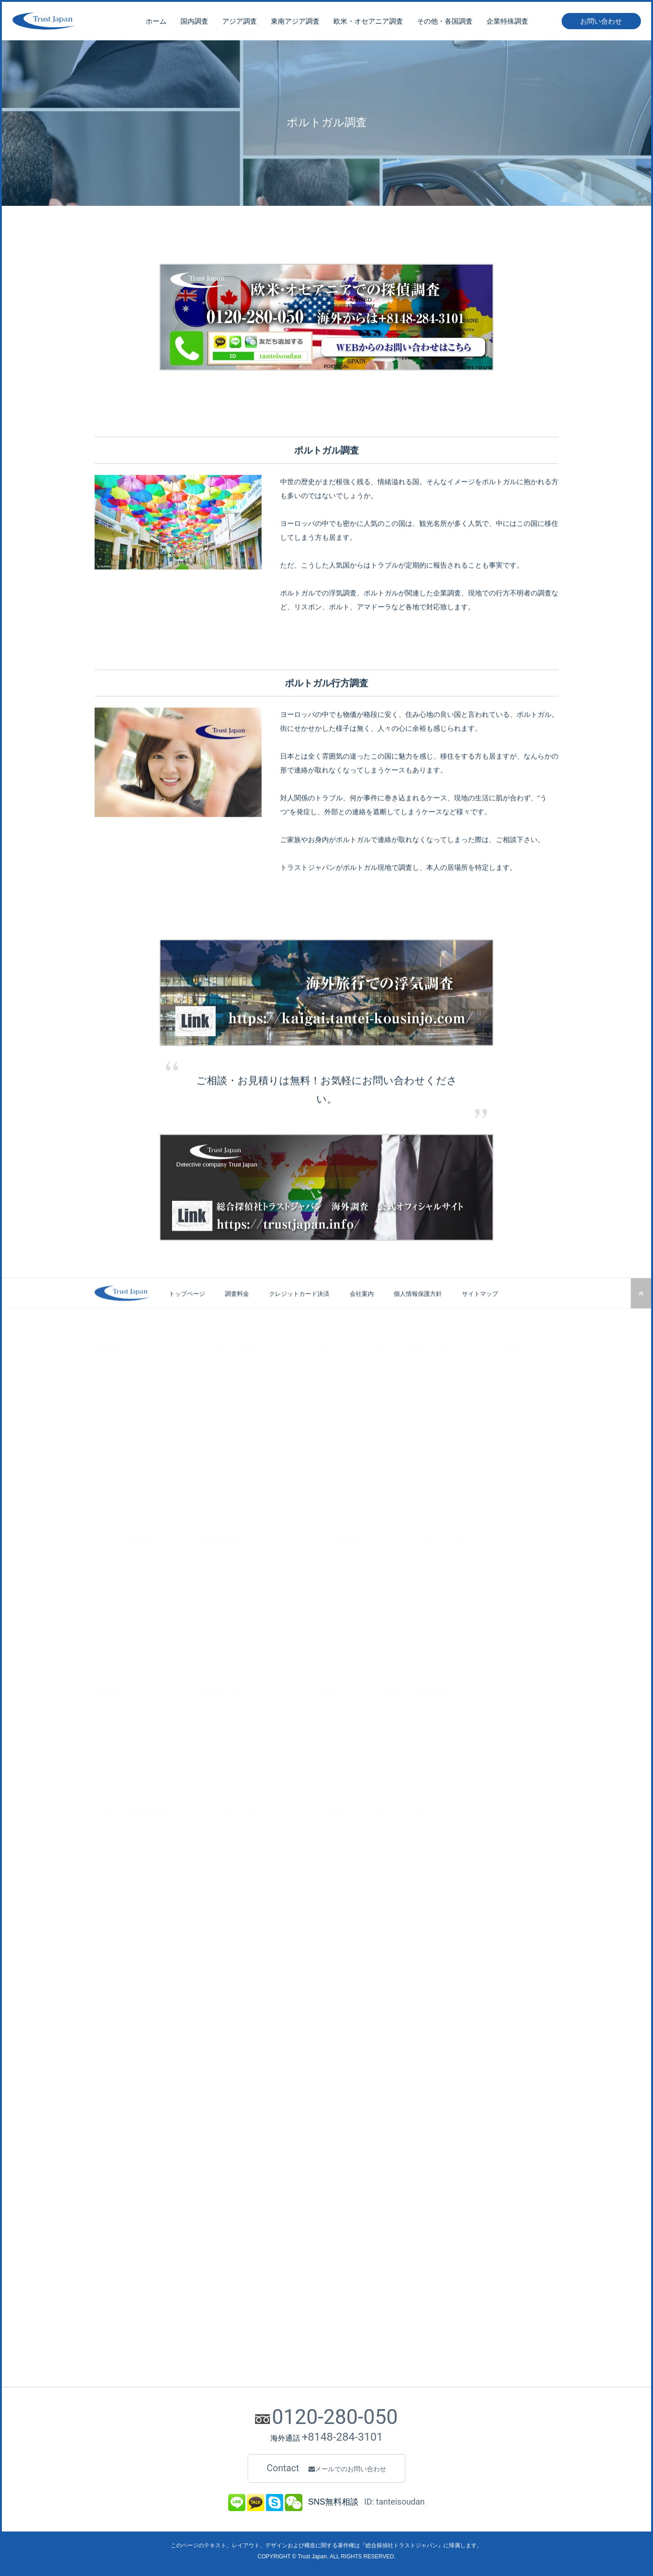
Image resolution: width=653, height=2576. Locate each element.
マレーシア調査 (393, 1396)
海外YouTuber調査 (330, 1612)
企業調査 (107, 1418)
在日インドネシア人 (224, 1428)
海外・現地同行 (206, 1752)
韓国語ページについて (446, 1719)
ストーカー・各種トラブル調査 (137, 1385)
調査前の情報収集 (354, 1837)
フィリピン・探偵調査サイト (454, 1946)
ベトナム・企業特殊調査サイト (457, 2087)
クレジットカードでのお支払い (137, 2335)
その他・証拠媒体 (119, 1837)
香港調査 (306, 1396)
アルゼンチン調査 (119, 1580)
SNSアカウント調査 (333, 1568)
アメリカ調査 (460, 1364)
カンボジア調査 (393, 1428)
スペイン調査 (460, 1494)
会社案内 (362, 1313)
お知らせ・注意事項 (363, 1809)
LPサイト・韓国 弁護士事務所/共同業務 (468, 2163)
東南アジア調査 (295, 23)
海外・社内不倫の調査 (227, 1612)
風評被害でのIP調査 (332, 1634)
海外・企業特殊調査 (224, 1568)
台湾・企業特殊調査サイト (451, 2044)
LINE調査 (318, 1558)
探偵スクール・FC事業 (360, 1690)
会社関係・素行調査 (122, 1428)
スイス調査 (457, 1472)
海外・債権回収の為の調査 (221, 1730)
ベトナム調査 (390, 1385)
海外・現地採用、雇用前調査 (236, 1623)
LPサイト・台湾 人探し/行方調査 (459, 2228)
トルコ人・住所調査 (122, 1741)
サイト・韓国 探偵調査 (446, 2152)
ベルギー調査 (460, 1450)
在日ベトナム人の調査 (227, 1407)
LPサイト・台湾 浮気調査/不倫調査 (462, 2217)
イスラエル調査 (116, 1623)
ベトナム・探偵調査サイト (451, 1924)
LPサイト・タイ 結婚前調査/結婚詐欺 (465, 2195)
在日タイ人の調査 (221, 1396)
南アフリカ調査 (116, 1644)
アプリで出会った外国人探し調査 (453, 1623)
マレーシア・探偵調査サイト (454, 1913)
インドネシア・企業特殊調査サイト (463, 2098)
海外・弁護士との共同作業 (221, 1773)
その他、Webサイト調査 (339, 1666)
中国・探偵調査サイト (445, 1848)
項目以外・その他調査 (125, 1440)
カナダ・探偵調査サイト (448, 1978)
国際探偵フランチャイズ (355, 1719)
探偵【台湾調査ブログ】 (448, 2249)
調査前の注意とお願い (360, 1848)
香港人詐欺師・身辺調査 (128, 1763)
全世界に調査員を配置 (251, 1881)
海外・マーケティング (215, 1708)
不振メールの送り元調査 (339, 1623)
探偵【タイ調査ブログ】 (448, 2260)
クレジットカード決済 (299, 1313)
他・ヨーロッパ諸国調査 (475, 1516)
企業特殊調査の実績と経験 (257, 1848)
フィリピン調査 (393, 1407)
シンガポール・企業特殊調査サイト (463, 2065)
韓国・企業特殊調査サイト (451, 2032)
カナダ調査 (457, 1375)
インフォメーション (128, 2285)
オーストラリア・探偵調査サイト (460, 2000)
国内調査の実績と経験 (251, 1827)
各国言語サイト (442, 1690)
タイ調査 (384, 1364)
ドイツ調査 (457, 1440)
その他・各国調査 (445, 23)
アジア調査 (239, 23)
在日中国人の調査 (221, 1364)
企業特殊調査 (507, 23)
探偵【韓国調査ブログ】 (448, 2239)
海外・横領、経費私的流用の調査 (242, 1601)
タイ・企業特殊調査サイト (451, 2054)
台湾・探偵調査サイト (445, 1870)
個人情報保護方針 (418, 1313)
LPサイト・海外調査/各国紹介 (455, 2130)
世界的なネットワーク (251, 1859)
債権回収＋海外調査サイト (451, 2119)
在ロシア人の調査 (221, 1472)
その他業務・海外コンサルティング (244, 1690)
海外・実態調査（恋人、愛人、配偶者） (462, 1580)
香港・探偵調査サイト (445, 1881)
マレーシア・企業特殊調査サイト (460, 2076)
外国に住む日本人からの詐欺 (447, 1644)
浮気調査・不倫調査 (122, 1364)
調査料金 (237, 1313)
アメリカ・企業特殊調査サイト (457, 2108)
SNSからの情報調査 (333, 1580)
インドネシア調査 (396, 1375)
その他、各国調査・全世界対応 (137, 1666)
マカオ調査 (309, 1407)
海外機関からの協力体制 (254, 1870)
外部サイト (433, 1809)
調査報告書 (110, 1827)
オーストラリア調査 (469, 1385)
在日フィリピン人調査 (227, 1418)
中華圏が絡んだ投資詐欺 (441, 1612)
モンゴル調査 (312, 1418)
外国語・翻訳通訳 (209, 1784)
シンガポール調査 (396, 1418)
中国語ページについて (446, 1708)
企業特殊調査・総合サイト (451, 2011)
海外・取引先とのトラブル (233, 1634)
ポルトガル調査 (463, 1504)
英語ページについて (443, 1730)
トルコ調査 (110, 1558)
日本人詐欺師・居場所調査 (131, 1752)
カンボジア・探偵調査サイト (454, 1956)
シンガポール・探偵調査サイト (457, 1903)
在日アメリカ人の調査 (227, 1450)
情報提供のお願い (354, 1827)
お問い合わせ (601, 23)
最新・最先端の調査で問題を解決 (266, 1892)
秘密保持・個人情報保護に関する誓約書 (149, 1870)
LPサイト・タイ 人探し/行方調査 (459, 2185)
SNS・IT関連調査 (335, 1540)
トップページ (32, 226)
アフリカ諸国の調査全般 (128, 1655)
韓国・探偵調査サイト (445, 1859)
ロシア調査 (457, 1407)
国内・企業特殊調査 (224, 1558)
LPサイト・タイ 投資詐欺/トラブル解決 (468, 2206)
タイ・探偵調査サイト (445, 1892)
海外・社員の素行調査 (227, 1580)
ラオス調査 (387, 1440)
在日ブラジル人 (218, 1440)
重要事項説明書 (116, 1859)
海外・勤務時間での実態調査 (236, 1644)
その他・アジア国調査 (324, 1440)
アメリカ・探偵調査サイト (451, 1968)
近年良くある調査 (437, 1540)
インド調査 (309, 1428)
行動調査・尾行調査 (122, 1375)
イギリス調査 (460, 1418)
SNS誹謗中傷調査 (330, 1601)
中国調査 (306, 1385)
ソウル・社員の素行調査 (128, 1730)
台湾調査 (306, 1375)
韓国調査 (306, 1364)
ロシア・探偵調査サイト (448, 1989)
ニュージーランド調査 (472, 1396)
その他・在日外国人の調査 (233, 1494)
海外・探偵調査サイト (445, 1837)
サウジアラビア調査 (122, 1634)
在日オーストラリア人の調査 (236, 1461)
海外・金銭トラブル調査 (441, 1590)
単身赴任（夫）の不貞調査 (444, 1558)
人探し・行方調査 (119, 1407)
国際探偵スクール (346, 1708)
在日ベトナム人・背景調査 (131, 1719)
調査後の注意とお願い (360, 1870)
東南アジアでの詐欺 (435, 1601)
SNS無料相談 (113, 2313)
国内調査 (194, 23)
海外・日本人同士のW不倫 (444, 1568)
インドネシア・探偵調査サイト (457, 1935)
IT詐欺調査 (320, 1644)
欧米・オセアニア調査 (368, 23)
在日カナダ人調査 (221, 1483)
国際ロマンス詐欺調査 (438, 1634)
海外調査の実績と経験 (251, 1837)
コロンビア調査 (116, 1590)
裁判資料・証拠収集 (122, 1396)
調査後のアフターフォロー (257, 1903)
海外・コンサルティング (218, 1719)
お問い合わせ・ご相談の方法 (134, 2303)
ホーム (156, 23)
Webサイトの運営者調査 (339, 1655)
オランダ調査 (460, 1461)
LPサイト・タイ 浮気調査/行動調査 (462, 2173)
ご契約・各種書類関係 (132, 1809)
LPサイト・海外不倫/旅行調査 (455, 2141)
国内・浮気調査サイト (445, 1827)
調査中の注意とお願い (360, 1859)
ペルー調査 (110, 1601)
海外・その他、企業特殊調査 (236, 1655)
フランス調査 (460, 1428)
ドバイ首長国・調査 (122, 1612)
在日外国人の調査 (226, 1345)
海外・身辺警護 (206, 1741)
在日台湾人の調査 (221, 1385)
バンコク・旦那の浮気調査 (131, 1708)
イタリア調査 (460, 1483)
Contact (326, 2468)
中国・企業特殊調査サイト (451, 2022)
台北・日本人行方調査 (125, 1773)
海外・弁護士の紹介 (212, 1763)
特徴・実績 (239, 1809)
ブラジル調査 (113, 1568)
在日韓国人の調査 (221, 1375)
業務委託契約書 (116, 1848)
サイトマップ (480, 1313)
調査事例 (109, 1690)
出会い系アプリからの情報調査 (348, 1590)
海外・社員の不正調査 (227, 1590)
